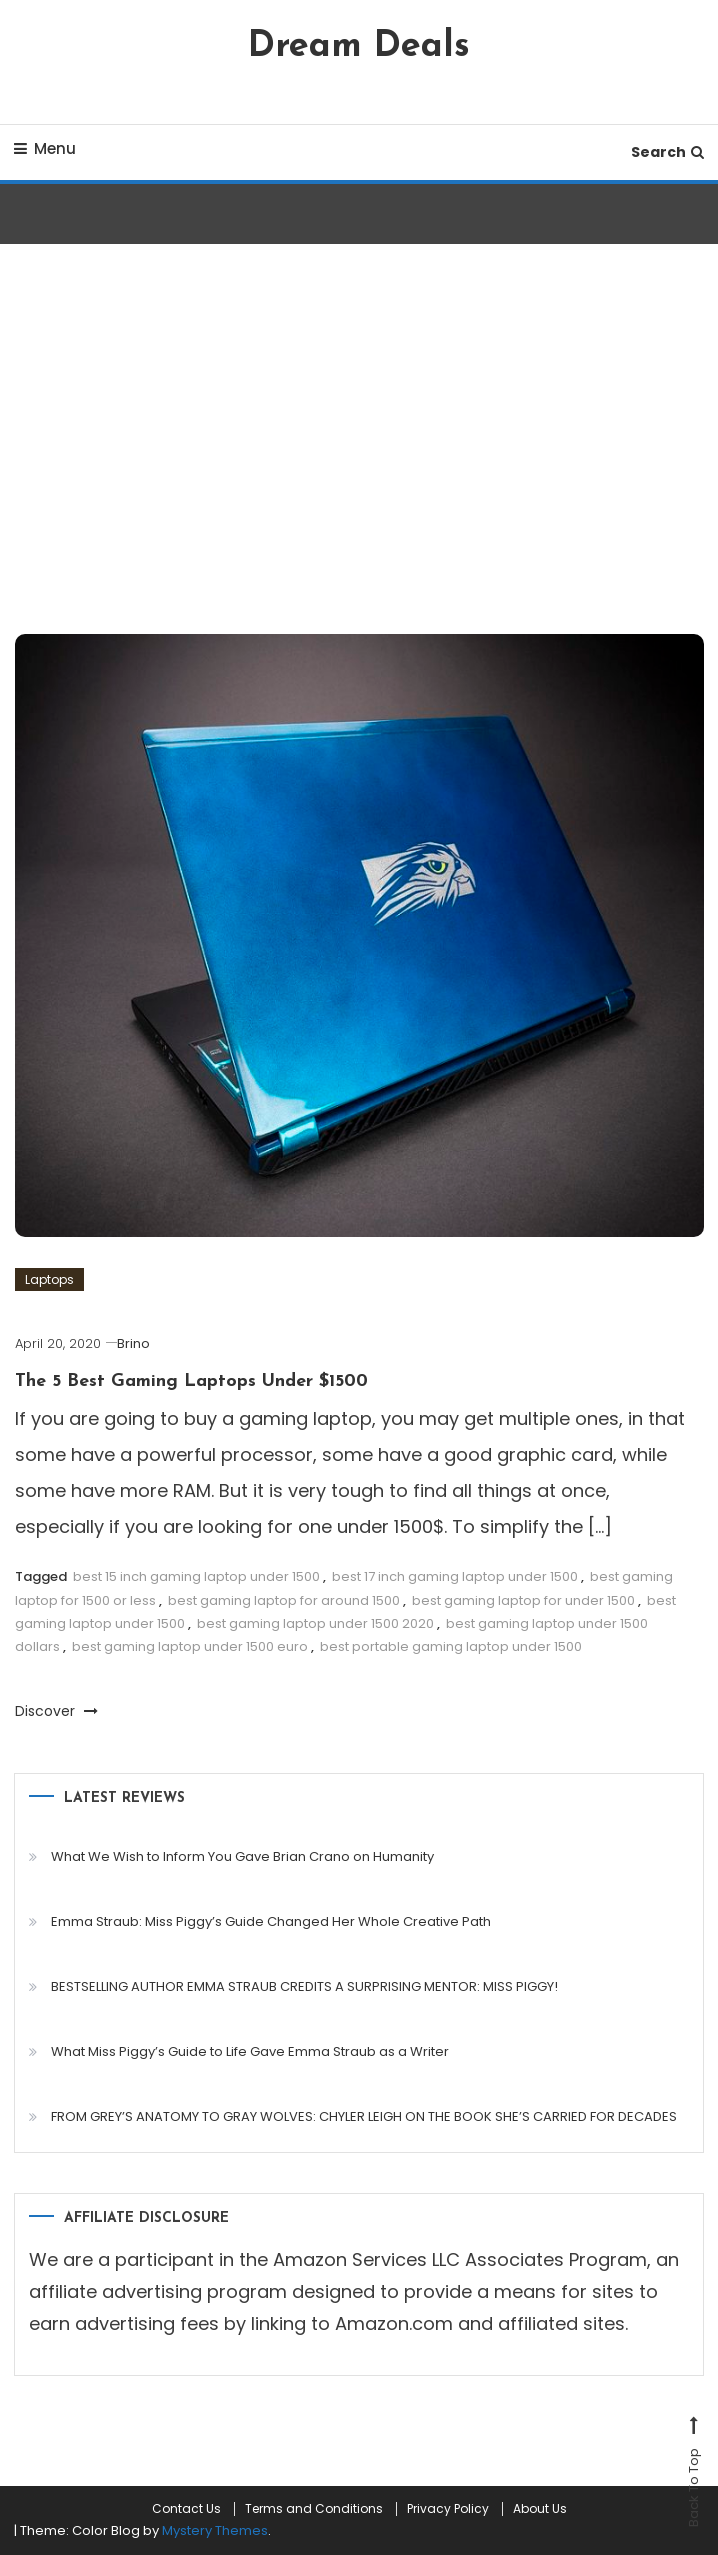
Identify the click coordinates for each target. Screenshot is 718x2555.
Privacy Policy (448, 2509)
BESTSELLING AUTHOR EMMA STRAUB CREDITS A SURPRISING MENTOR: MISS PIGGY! (304, 1986)
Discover (56, 1711)
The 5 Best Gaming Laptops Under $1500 (191, 1381)
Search (667, 152)
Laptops (49, 1279)
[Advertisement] (359, 444)
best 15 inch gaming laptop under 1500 (196, 1576)
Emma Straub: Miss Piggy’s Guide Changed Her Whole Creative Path (271, 1921)
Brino (133, 1343)
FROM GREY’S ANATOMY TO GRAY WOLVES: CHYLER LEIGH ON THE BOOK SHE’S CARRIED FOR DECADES (364, 2116)
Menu (45, 148)
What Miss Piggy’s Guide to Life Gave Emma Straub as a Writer (250, 2051)
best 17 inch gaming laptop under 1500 (455, 1576)
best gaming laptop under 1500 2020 (315, 1623)
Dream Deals (359, 47)
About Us (540, 2509)
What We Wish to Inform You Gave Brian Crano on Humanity (242, 1856)
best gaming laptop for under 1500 (523, 1600)
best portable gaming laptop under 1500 (451, 1646)
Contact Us (186, 2509)
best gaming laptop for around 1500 (284, 1600)
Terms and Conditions (314, 2509)
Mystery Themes (215, 2530)
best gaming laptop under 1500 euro (190, 1646)
